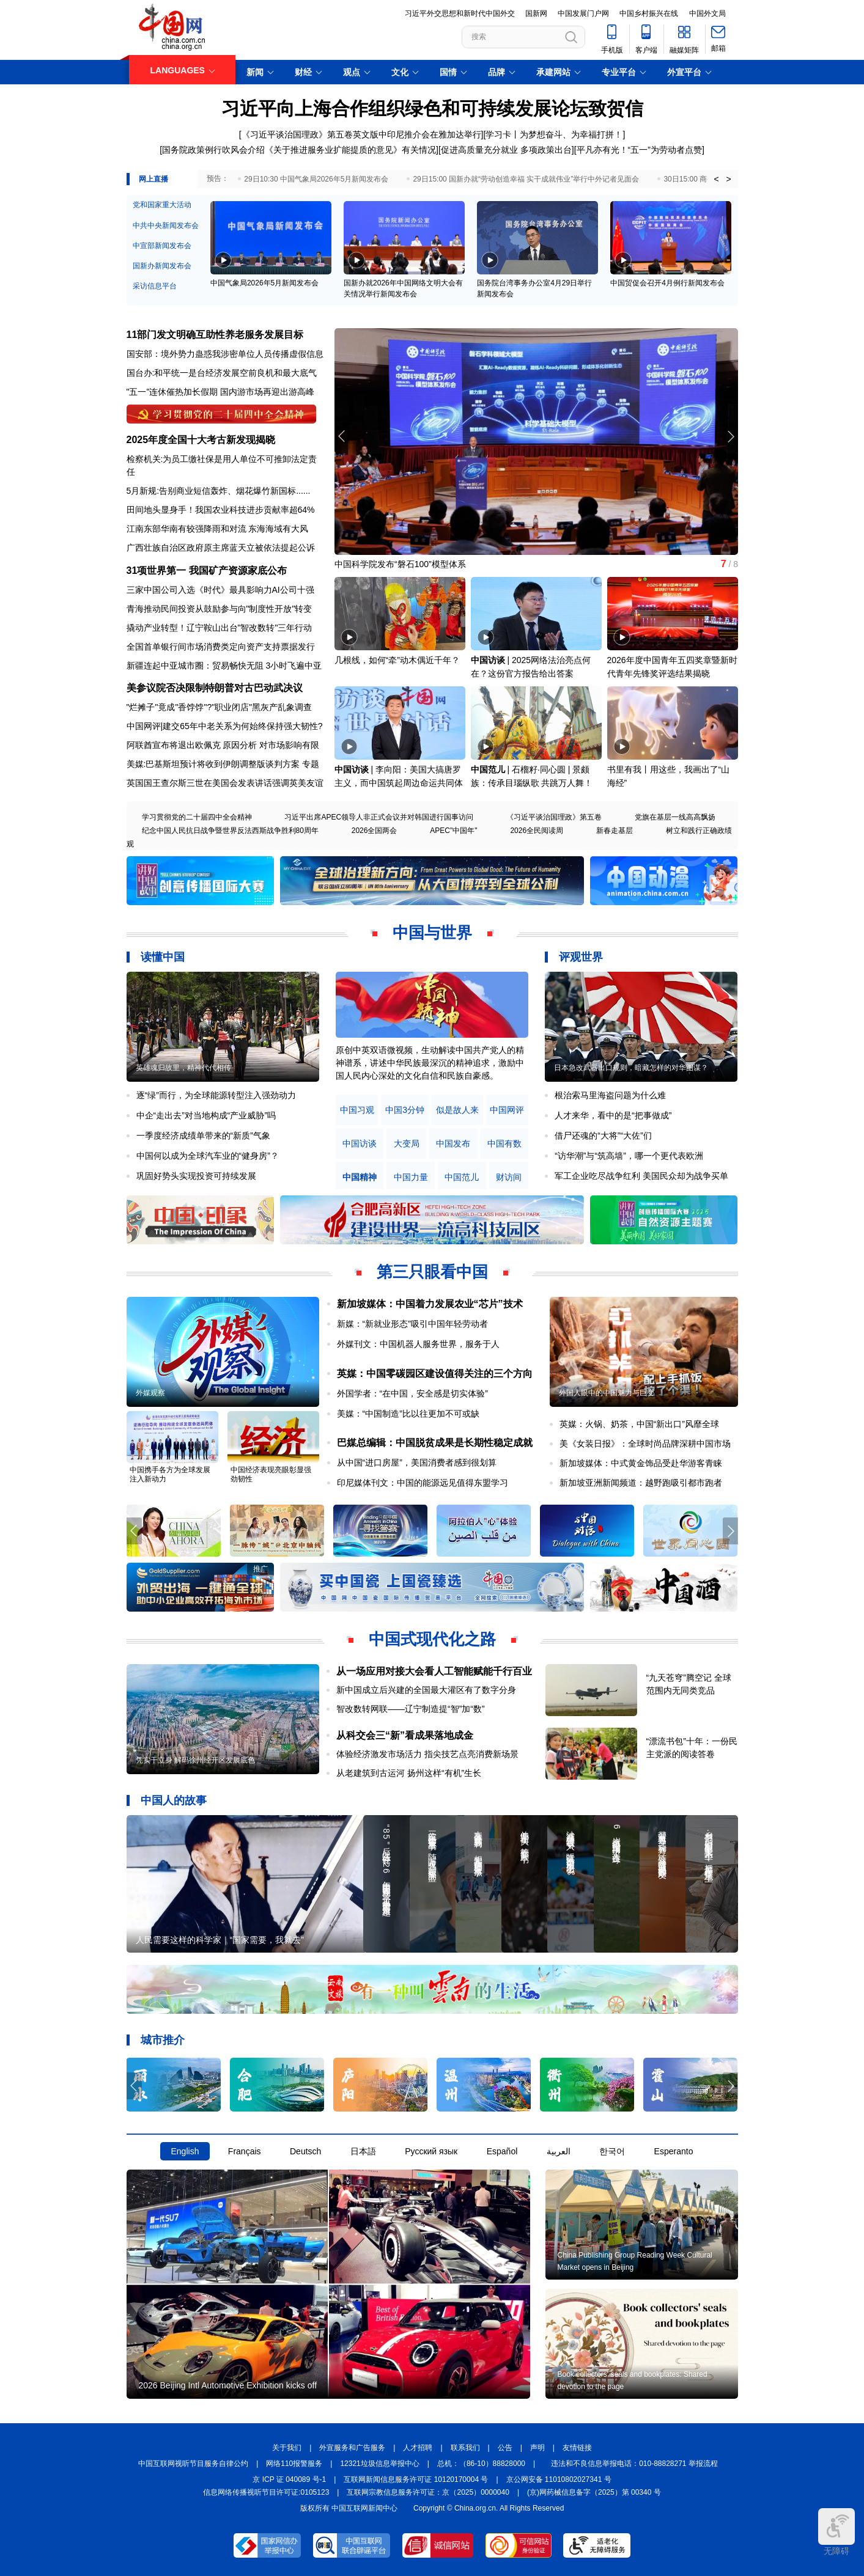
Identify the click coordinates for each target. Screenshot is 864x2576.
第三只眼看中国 (432, 1272)
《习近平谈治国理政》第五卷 (554, 817)
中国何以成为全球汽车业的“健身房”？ (207, 1156)
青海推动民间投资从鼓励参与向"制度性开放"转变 (219, 609)
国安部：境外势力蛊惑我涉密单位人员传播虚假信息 (225, 354)
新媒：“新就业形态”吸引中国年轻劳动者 (412, 1324)
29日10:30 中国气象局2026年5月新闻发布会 (316, 179)
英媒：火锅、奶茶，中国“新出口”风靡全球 (639, 1424)
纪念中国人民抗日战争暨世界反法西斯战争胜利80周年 (230, 830)
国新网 (536, 13)
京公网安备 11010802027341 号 (558, 2479)
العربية (558, 2151)
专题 (310, 764)
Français (244, 2151)
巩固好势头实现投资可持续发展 (196, 1176)
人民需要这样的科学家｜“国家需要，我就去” (220, 1940)
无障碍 (836, 2532)
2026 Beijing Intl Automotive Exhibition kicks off (228, 2385)
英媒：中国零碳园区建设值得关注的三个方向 (435, 1373)
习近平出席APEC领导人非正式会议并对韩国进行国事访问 (378, 817)
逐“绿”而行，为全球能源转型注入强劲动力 (216, 1095)
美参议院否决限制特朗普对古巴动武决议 (215, 688)
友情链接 (577, 2447)
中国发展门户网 (583, 13)
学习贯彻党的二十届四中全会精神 (197, 817)
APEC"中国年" (453, 830)
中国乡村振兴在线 (648, 13)
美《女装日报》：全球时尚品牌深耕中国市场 (645, 1443)
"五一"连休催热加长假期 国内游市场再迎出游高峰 (221, 392)
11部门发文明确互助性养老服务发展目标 (215, 334)
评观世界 (581, 957)
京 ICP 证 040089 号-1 (289, 2479)
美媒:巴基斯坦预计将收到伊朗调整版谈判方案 (213, 764)
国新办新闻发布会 (162, 266)
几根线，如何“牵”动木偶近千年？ (397, 660)
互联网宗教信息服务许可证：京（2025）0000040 (428, 2492)
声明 (537, 2447)
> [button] (728, 179)
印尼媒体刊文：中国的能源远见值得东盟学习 (422, 1483)
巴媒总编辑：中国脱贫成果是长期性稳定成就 (435, 1442)
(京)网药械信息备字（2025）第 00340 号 (594, 2492)
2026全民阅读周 (536, 830)
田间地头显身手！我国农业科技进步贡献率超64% (221, 510)
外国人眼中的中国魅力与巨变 (606, 1393)
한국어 (612, 2151)
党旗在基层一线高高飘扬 (675, 817)
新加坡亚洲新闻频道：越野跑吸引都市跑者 (640, 1483)
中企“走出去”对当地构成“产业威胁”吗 (206, 1115)
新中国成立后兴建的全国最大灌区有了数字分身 (426, 1690)
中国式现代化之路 (432, 1639)
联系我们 (465, 2447)
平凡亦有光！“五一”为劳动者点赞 (639, 150)
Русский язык (431, 2151)
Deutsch (305, 2151)
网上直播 (153, 179)
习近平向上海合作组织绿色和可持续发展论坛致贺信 (432, 108)
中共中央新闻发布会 (166, 225)
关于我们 (286, 2447)
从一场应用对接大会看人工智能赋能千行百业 (434, 1671)
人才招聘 (417, 2447)
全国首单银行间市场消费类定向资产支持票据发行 (221, 646)
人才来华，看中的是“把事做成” (613, 1115)
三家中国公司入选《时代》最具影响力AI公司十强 (220, 590)
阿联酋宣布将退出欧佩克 (174, 745)
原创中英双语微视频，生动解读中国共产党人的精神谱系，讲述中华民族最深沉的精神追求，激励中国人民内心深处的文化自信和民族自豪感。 (430, 1063)
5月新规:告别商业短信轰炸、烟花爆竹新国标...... (219, 491)
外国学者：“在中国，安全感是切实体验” (412, 1393)
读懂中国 (163, 957)
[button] (730, 436)
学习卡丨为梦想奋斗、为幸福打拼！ (554, 134)
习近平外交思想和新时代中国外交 (460, 13)
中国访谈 (488, 660)
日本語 (363, 2151)
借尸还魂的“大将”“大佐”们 (603, 1135)
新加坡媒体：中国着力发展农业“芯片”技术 (430, 1304)
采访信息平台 (155, 286)
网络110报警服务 (294, 2463)
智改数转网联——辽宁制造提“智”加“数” (410, 1709)
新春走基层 (614, 830)
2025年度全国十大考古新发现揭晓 (201, 440)
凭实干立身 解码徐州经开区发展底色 (195, 1760)
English (185, 2151)
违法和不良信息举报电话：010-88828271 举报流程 (634, 2463)
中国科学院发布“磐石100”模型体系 (400, 564)
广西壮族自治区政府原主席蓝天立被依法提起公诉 (221, 547)
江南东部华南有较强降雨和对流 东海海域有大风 (218, 529)
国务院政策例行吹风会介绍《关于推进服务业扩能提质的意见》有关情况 (299, 150)
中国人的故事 (174, 1800)
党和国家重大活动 (162, 204)
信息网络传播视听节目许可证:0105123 (266, 2492)
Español (502, 2151)
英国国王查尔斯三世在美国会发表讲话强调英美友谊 (225, 783)
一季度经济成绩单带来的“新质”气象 (203, 1135)
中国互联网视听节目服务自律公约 (193, 2463)
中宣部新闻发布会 (162, 245)
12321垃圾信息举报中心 (379, 2463)
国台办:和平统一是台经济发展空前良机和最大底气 (222, 373)
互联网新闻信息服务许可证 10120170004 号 (416, 2479)
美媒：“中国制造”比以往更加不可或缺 (408, 1413)
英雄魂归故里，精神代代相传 (183, 1067)
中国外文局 (707, 13)
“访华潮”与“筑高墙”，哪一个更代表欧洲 (629, 1156)
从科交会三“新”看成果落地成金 (404, 1735)
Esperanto (673, 2151)
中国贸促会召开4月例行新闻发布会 (667, 283)
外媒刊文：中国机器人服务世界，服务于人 (418, 1344)
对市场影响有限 (289, 745)
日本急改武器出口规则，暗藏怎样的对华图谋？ (631, 1067)
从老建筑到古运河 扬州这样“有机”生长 (408, 1773)
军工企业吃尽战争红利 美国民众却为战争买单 (641, 1176)
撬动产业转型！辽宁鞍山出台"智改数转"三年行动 (219, 628)
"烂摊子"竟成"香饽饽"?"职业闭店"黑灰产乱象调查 (219, 707)
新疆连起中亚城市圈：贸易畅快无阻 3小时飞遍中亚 (224, 665)
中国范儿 (488, 769)
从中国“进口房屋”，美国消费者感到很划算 (417, 1462)
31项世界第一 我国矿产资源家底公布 (207, 570)
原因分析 (240, 745)
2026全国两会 (374, 830)
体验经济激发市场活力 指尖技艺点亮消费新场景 (427, 1754)
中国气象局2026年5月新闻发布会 (264, 283)
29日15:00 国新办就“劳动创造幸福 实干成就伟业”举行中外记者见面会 (526, 179)
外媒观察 (150, 1393)
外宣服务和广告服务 (352, 2447)
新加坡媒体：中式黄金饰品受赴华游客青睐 (640, 1463)
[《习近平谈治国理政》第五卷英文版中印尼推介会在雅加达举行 (360, 134)
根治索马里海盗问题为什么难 (610, 1095)
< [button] (716, 179)
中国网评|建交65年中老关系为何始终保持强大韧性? (225, 726)
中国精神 (359, 1177)
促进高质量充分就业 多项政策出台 (506, 150)
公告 (505, 2447)
